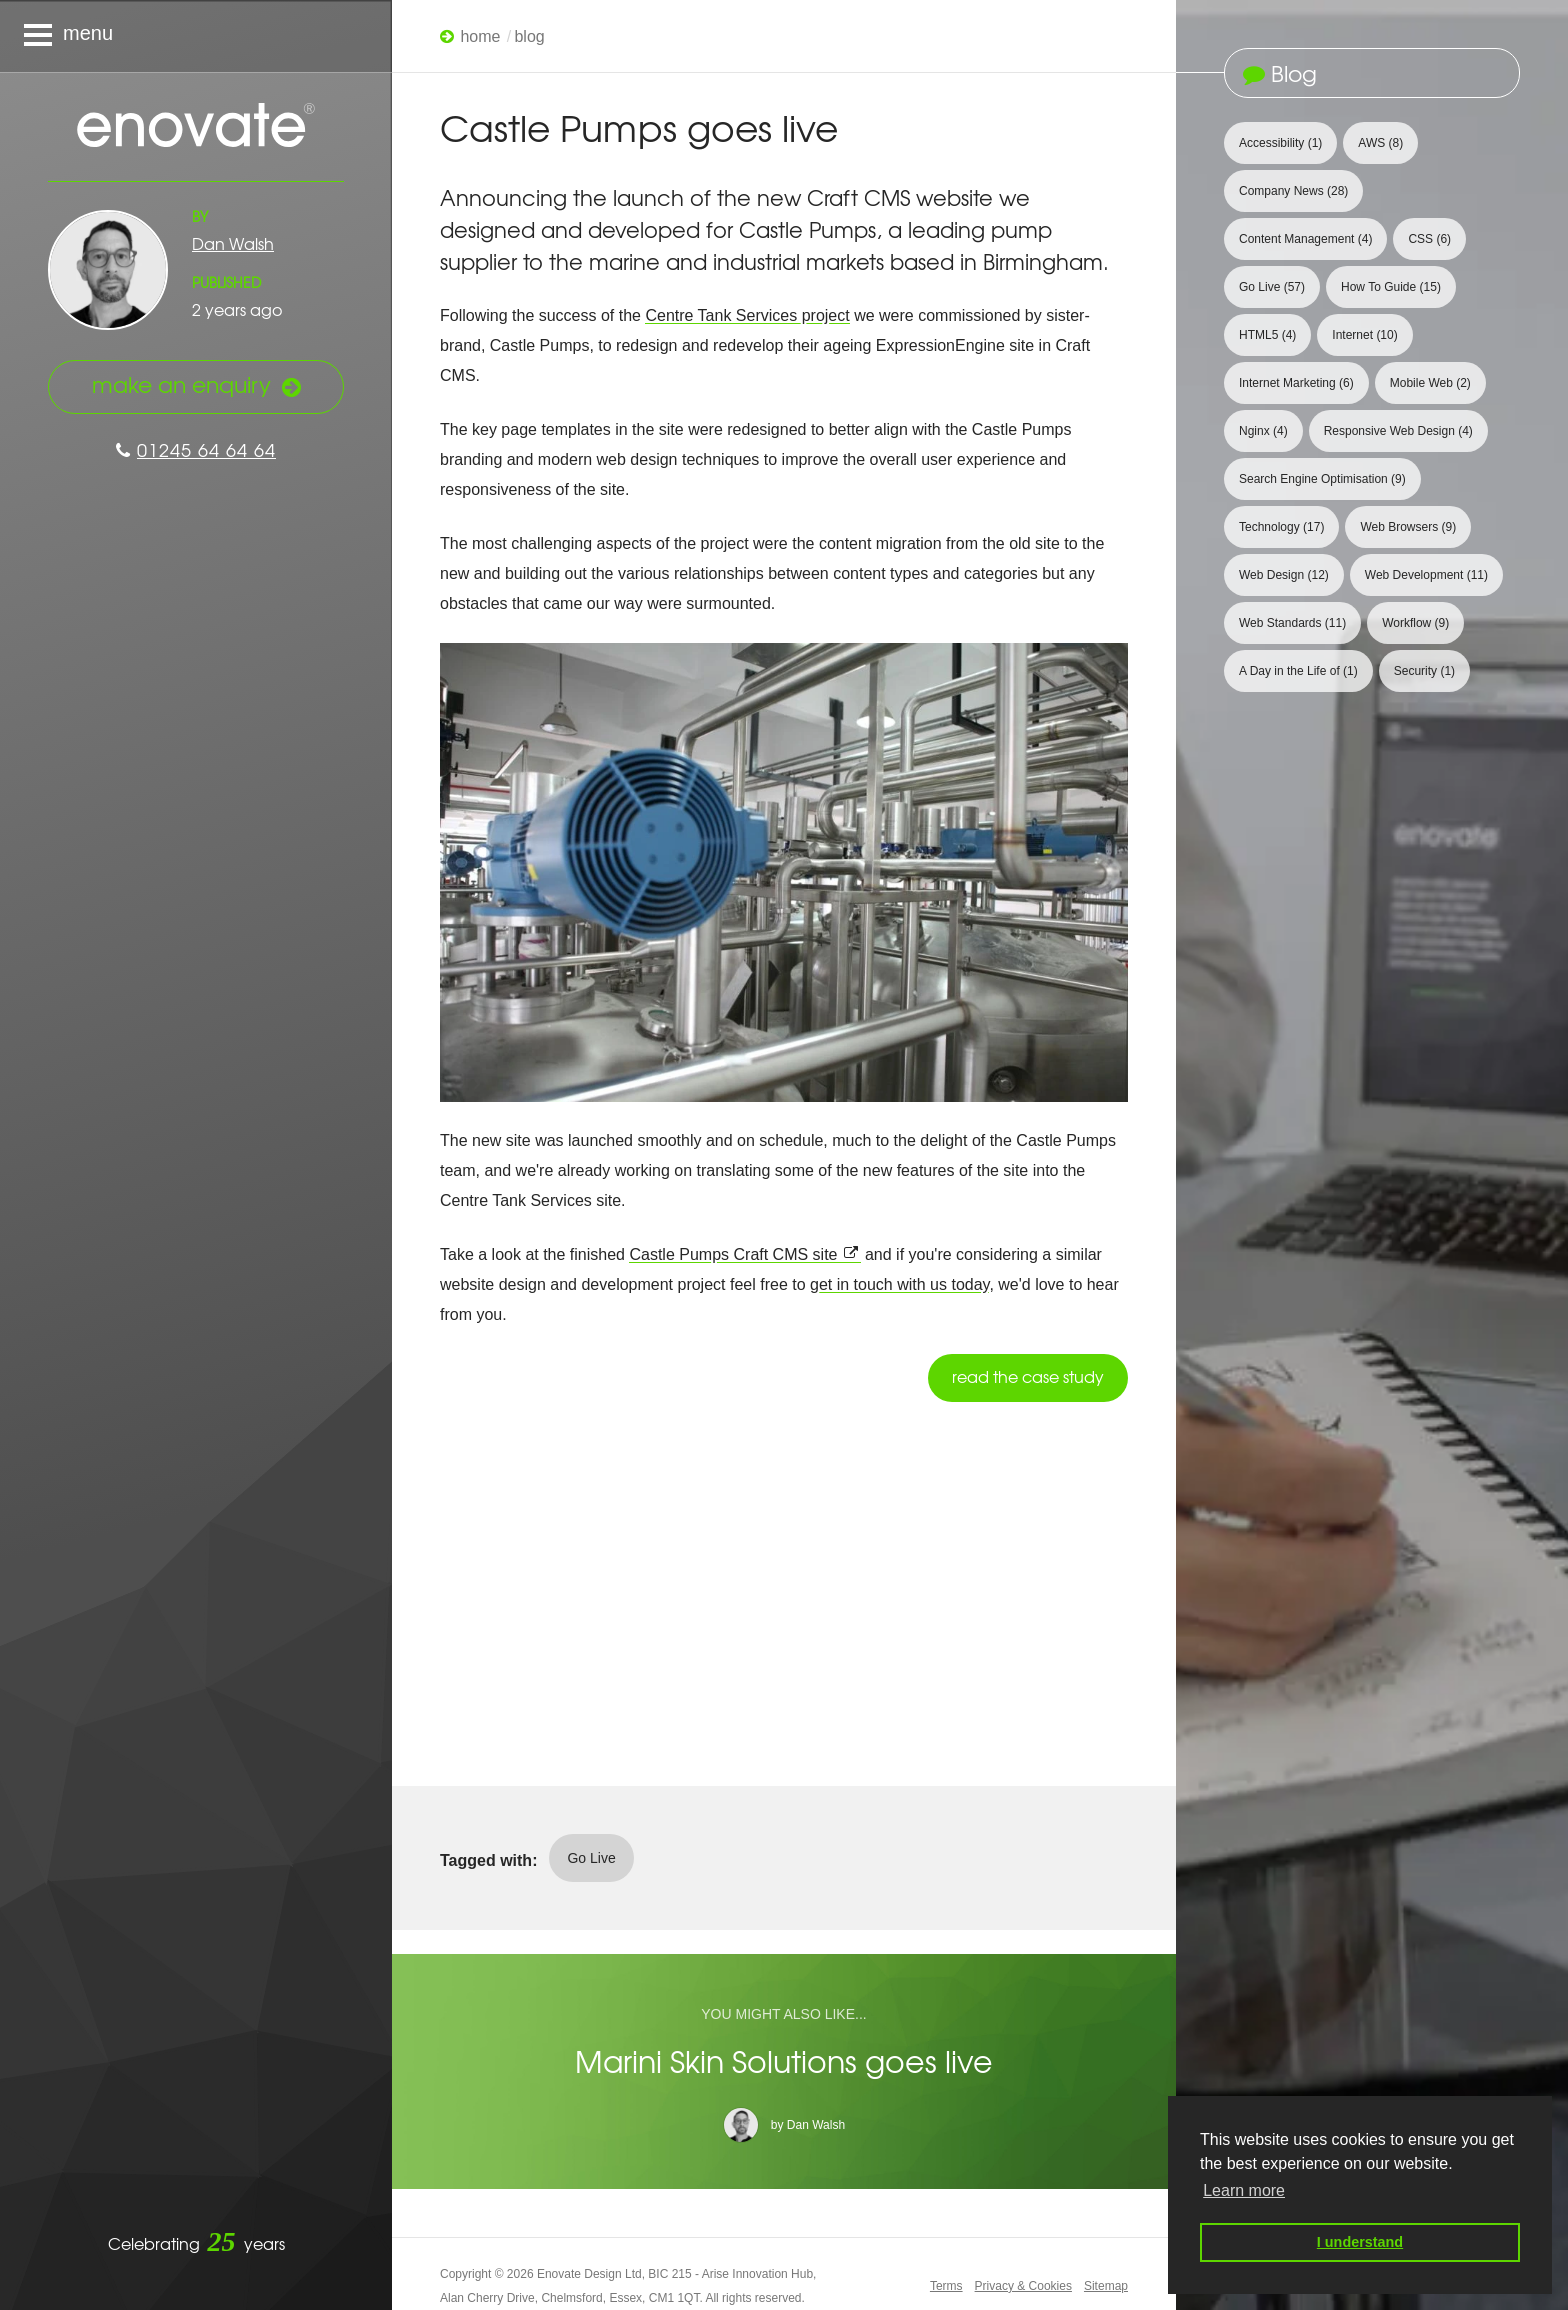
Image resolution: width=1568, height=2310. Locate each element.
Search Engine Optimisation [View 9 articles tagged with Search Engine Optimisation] (1322, 479)
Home (480, 36)
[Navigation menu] (196, 36)
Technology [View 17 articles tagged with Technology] (1281, 527)
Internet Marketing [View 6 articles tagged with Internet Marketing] (1296, 383)
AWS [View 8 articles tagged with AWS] (1380, 143)
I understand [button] (1360, 2242)
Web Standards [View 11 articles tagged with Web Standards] (1292, 623)
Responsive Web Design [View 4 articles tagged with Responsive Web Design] (1398, 431)
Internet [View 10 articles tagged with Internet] (1364, 335)
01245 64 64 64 (196, 449)
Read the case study (1028, 1376)
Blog (529, 36)
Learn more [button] (1244, 2190)
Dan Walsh (233, 243)
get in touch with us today (899, 1284)
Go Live (591, 1858)
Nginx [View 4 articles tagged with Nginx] (1263, 431)
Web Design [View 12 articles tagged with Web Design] (1284, 575)
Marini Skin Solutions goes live (784, 2060)
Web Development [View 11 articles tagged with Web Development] (1426, 575)
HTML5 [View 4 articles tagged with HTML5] (1267, 335)
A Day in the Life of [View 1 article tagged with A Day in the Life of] (1298, 671)
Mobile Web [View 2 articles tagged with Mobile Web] (1430, 383)
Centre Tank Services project (747, 315)
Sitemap (1106, 2286)
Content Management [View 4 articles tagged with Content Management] (1305, 239)
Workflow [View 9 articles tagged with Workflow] (1415, 623)
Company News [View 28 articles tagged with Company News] (1293, 191)
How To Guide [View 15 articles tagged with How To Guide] (1391, 287)
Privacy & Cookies (1023, 2286)
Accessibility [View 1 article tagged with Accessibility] (1280, 143)
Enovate (196, 127)
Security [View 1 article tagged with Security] (1424, 671)
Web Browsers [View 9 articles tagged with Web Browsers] (1408, 527)
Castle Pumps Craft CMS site (733, 1254)
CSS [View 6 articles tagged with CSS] (1429, 239)
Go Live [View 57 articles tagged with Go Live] (1272, 287)
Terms (946, 2286)
